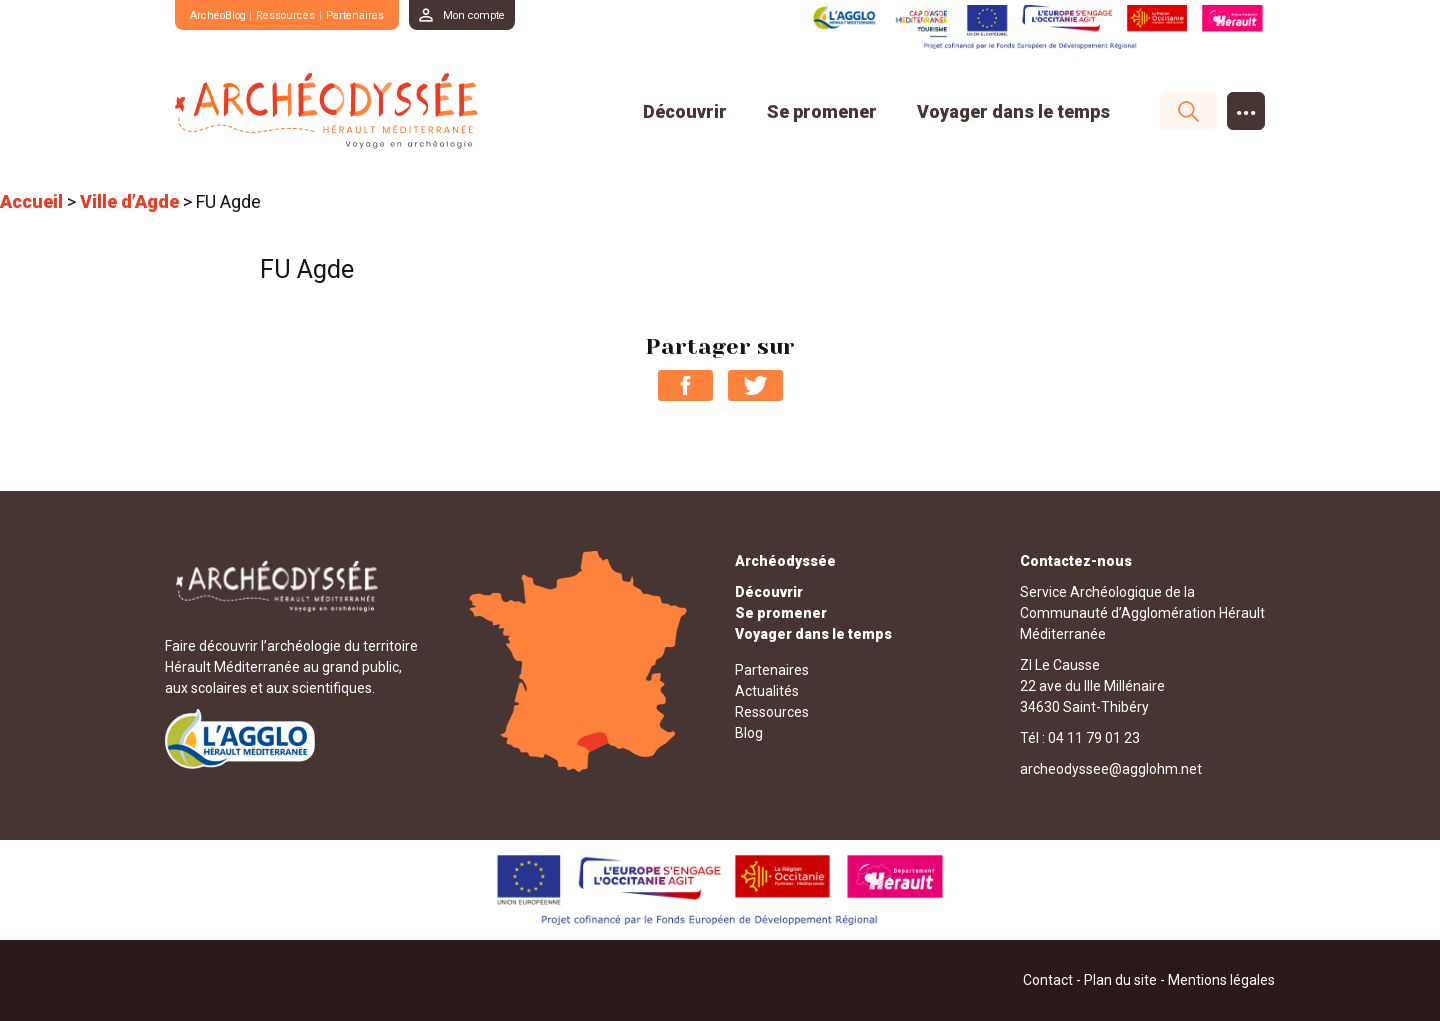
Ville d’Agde (129, 201)
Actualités (767, 691)
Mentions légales (1221, 980)
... (1246, 106)
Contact (1048, 980)
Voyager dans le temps (1013, 111)
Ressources (305, 14)
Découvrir (685, 111)
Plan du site (1120, 980)
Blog (749, 733)
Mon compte (513, 14)
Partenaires (383, 14)
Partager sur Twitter (755, 385)
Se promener (822, 111)
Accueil (31, 201)
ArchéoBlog (224, 14)
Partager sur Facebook (685, 385)
